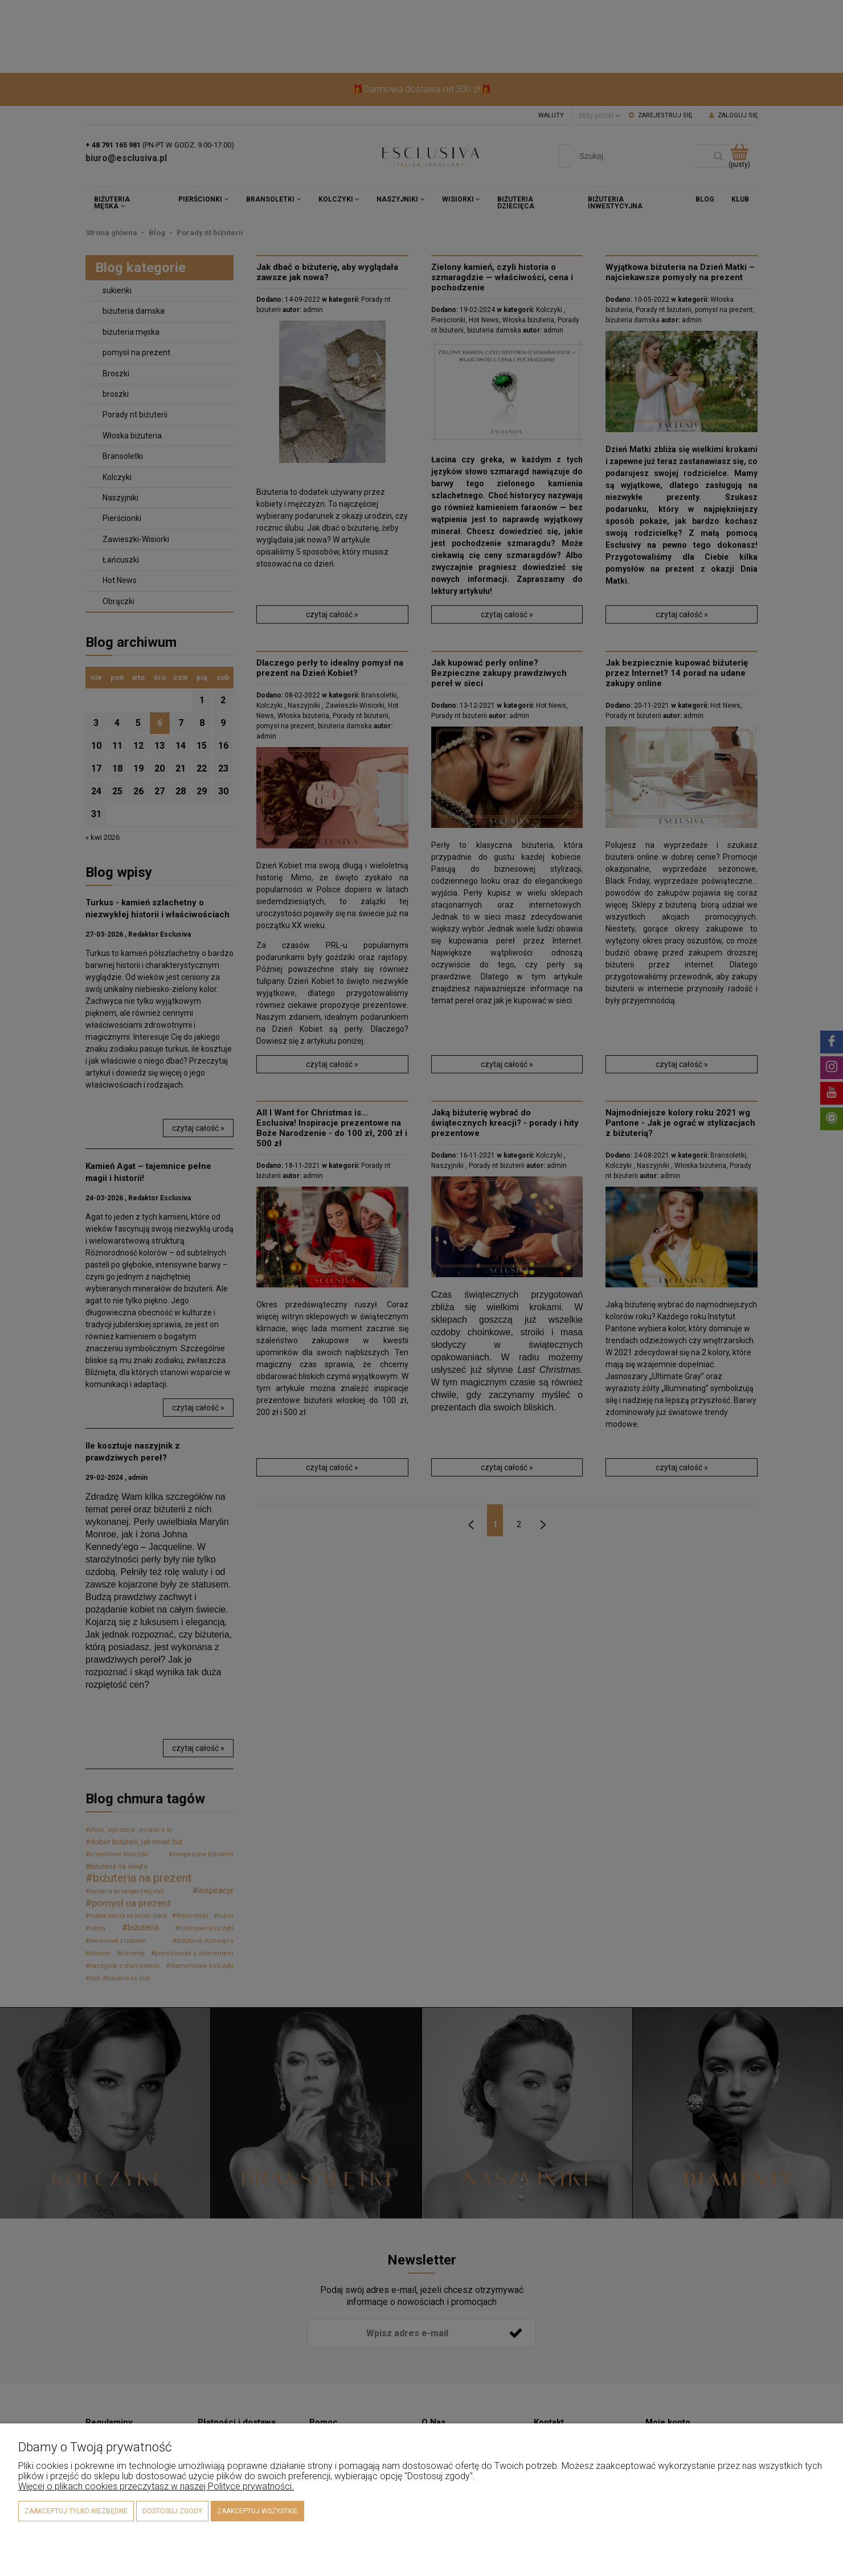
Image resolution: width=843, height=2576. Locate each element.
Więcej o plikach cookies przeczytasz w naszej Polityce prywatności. (156, 2486)
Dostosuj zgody (172, 2511)
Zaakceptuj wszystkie (257, 2511)
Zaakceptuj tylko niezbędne (76, 2511)
